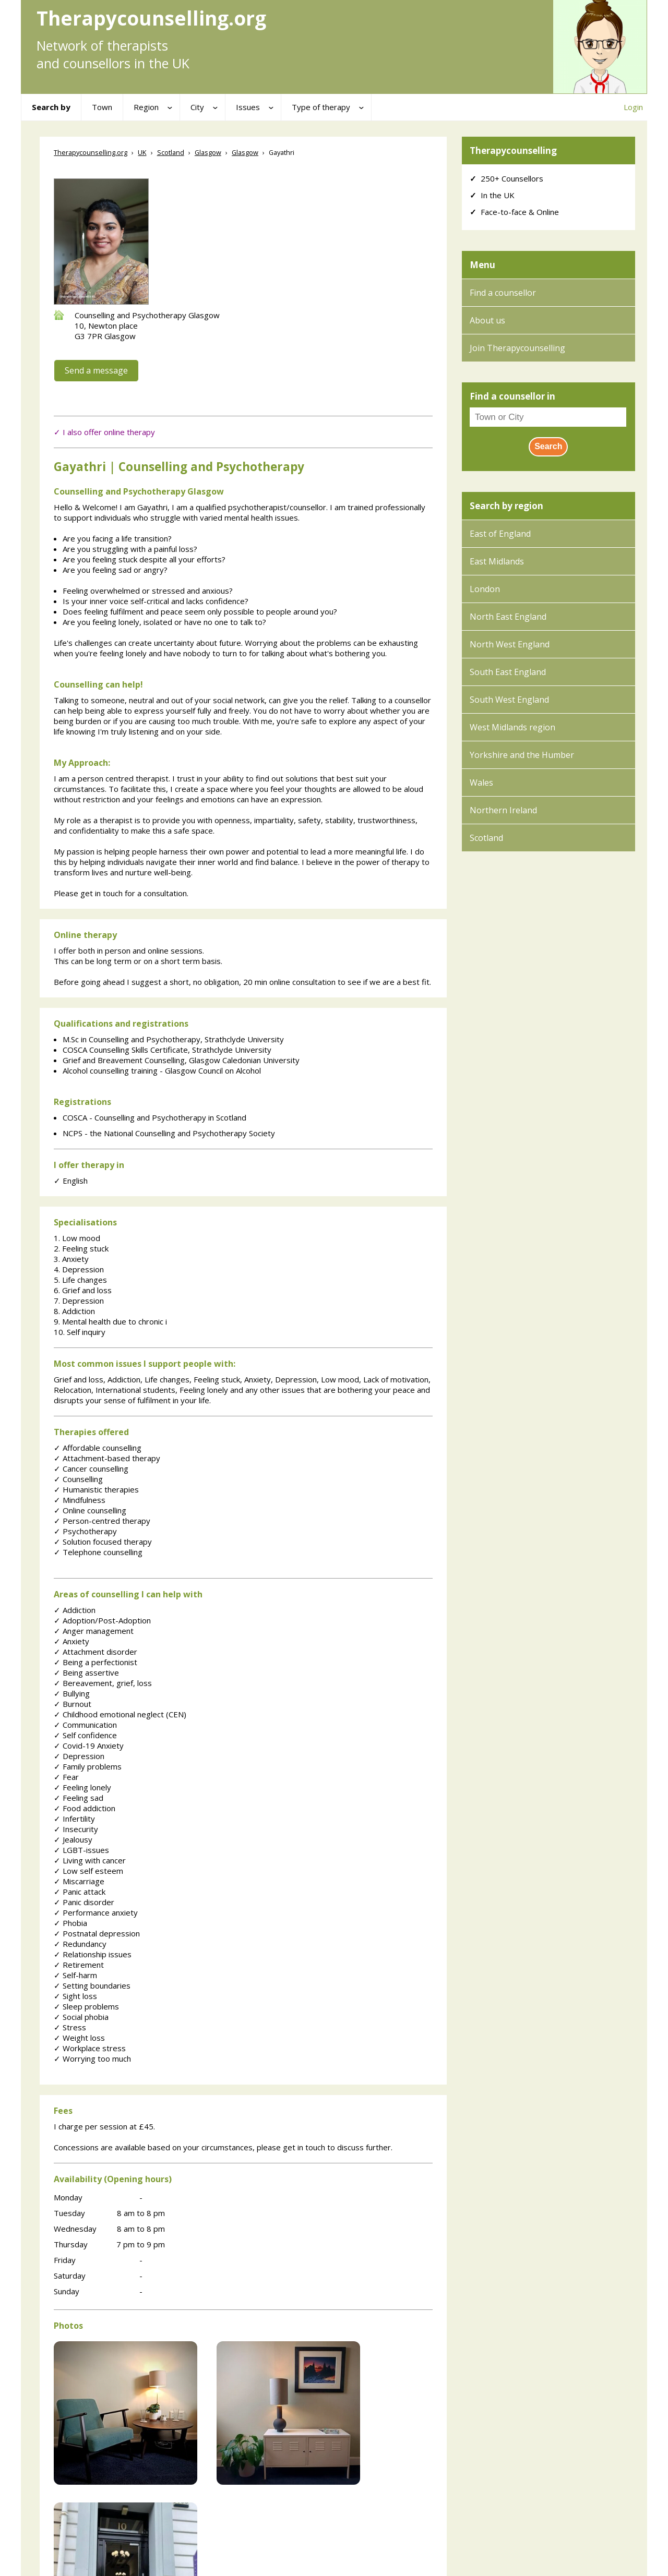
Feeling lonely (82, 1787)
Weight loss (79, 2037)
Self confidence (85, 1735)
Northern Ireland (503, 810)
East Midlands (497, 561)
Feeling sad (78, 1797)
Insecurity (76, 1829)
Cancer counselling (91, 1468)
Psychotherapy (85, 1531)
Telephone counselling (98, 1552)
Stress (70, 2027)
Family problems (88, 1766)
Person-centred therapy (102, 1520)
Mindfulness (79, 1500)
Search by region (506, 506)
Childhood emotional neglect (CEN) (120, 1714)
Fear (66, 1777)
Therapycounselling (513, 151)
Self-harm (75, 1975)
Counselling (78, 1479)
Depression (79, 1756)
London (485, 589)
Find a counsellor (503, 292)
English (71, 1180)
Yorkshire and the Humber (522, 755)
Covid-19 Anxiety (89, 1745)
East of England (500, 533)
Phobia (70, 1923)
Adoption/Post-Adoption (102, 1620)
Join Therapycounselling (517, 348)
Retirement (79, 1964)
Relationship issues (93, 1954)
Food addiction (84, 1808)
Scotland (486, 838)
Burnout (72, 1704)
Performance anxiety (96, 1912)
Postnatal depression (97, 1933)
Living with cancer (90, 1860)
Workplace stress (90, 2048)
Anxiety (71, 1641)
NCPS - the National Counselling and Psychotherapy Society (169, 1133)
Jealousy (73, 1839)
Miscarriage (79, 1881)
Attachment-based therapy (107, 1458)
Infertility (74, 1818)
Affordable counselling (97, 1447)
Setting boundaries (92, 1985)
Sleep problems (86, 2006)
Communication (85, 1724)
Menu (482, 265)
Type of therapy (321, 107)
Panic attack (79, 1891)
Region (146, 107)
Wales (481, 782)
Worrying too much (92, 2058)
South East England (508, 672)
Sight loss (75, 1996)
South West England (509, 699)
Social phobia (81, 2017)
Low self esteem (88, 1870)
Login (633, 107)
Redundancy (80, 1944)
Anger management (94, 1631)
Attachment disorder (95, 1651)
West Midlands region (512, 727)
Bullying (72, 1693)
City (197, 107)
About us (487, 320)
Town (102, 107)
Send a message (96, 370)
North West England (510, 644)
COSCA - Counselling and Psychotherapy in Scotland (154, 1117)
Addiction (75, 1610)
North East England (508, 616)
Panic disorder (84, 1902)
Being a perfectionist (95, 1662)
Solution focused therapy (103, 1541)
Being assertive (86, 1672)
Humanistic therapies (96, 1489)
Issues (248, 107)
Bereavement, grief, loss (103, 1683)
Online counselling (90, 1510)
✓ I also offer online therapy (104, 432)
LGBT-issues (81, 1850)
